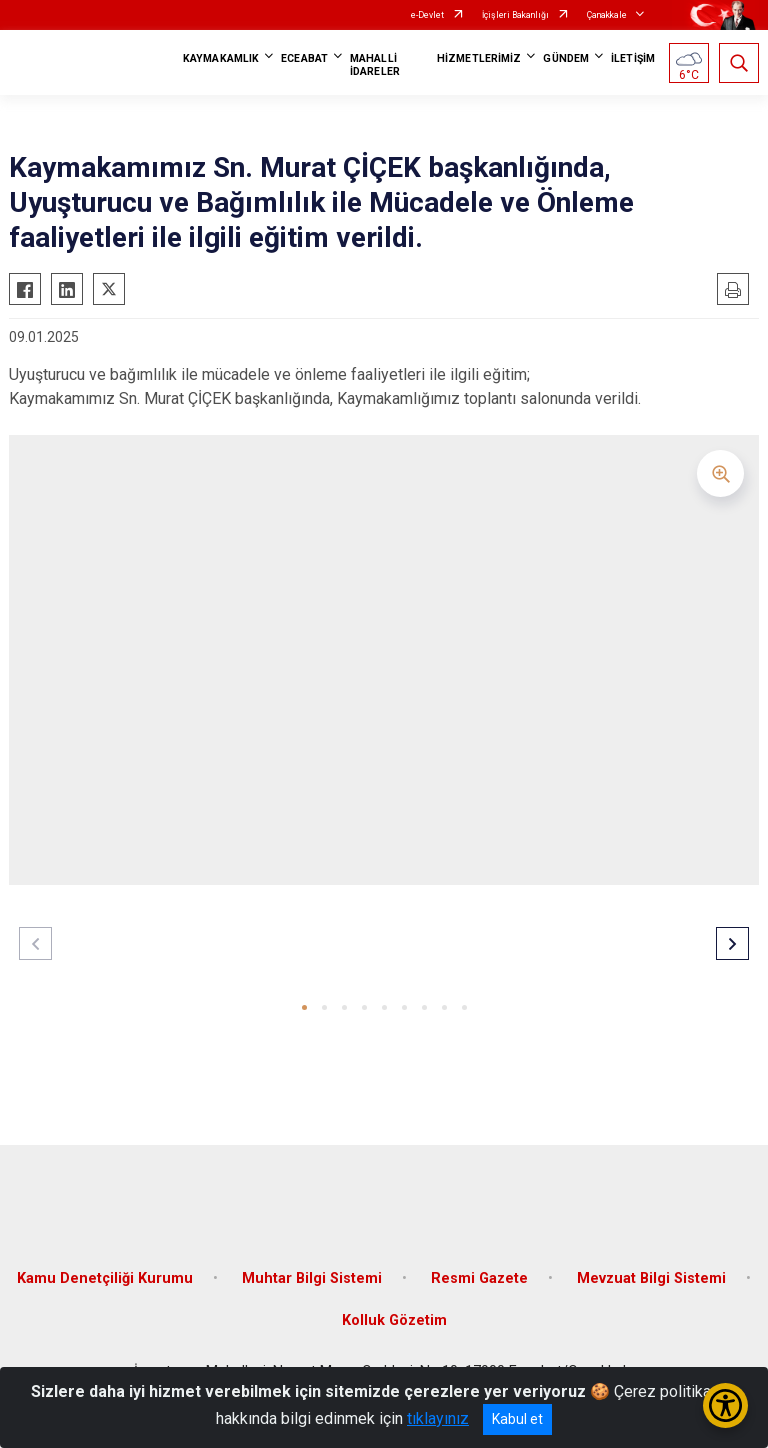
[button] (304, 1007)
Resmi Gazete (479, 1278)
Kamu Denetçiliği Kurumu (105, 1278)
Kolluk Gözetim (394, 1320)
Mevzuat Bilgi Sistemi (651, 1278)
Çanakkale (607, 15)
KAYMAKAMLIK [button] (221, 58)
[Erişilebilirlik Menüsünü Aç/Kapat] (725, 1405)
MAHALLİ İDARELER (375, 65)
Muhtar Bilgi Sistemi (312, 1278)
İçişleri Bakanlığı (515, 15)
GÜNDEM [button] (566, 58)
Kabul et (517, 1419)
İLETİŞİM (633, 58)
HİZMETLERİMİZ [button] (479, 58)
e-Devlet (427, 15)
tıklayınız (438, 1418)
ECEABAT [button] (304, 58)
